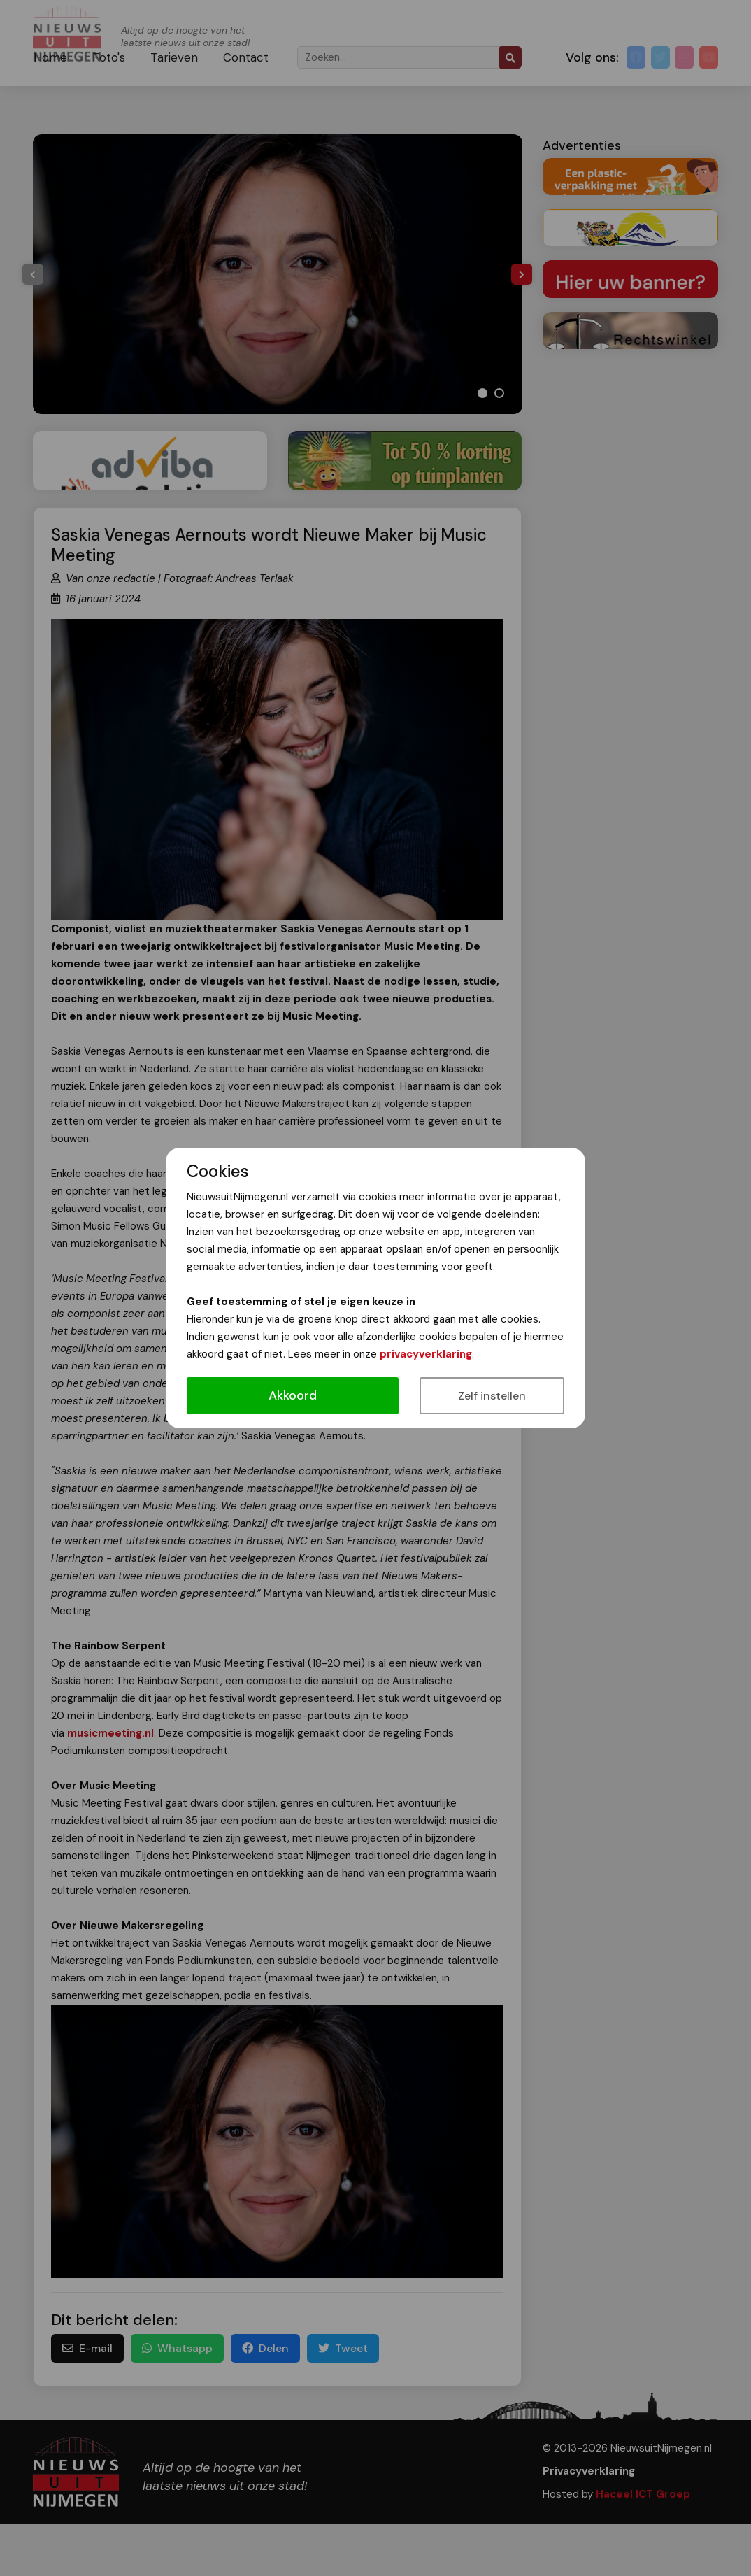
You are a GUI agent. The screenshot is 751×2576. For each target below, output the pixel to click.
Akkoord (293, 1395)
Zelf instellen (492, 1395)
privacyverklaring (426, 1354)
